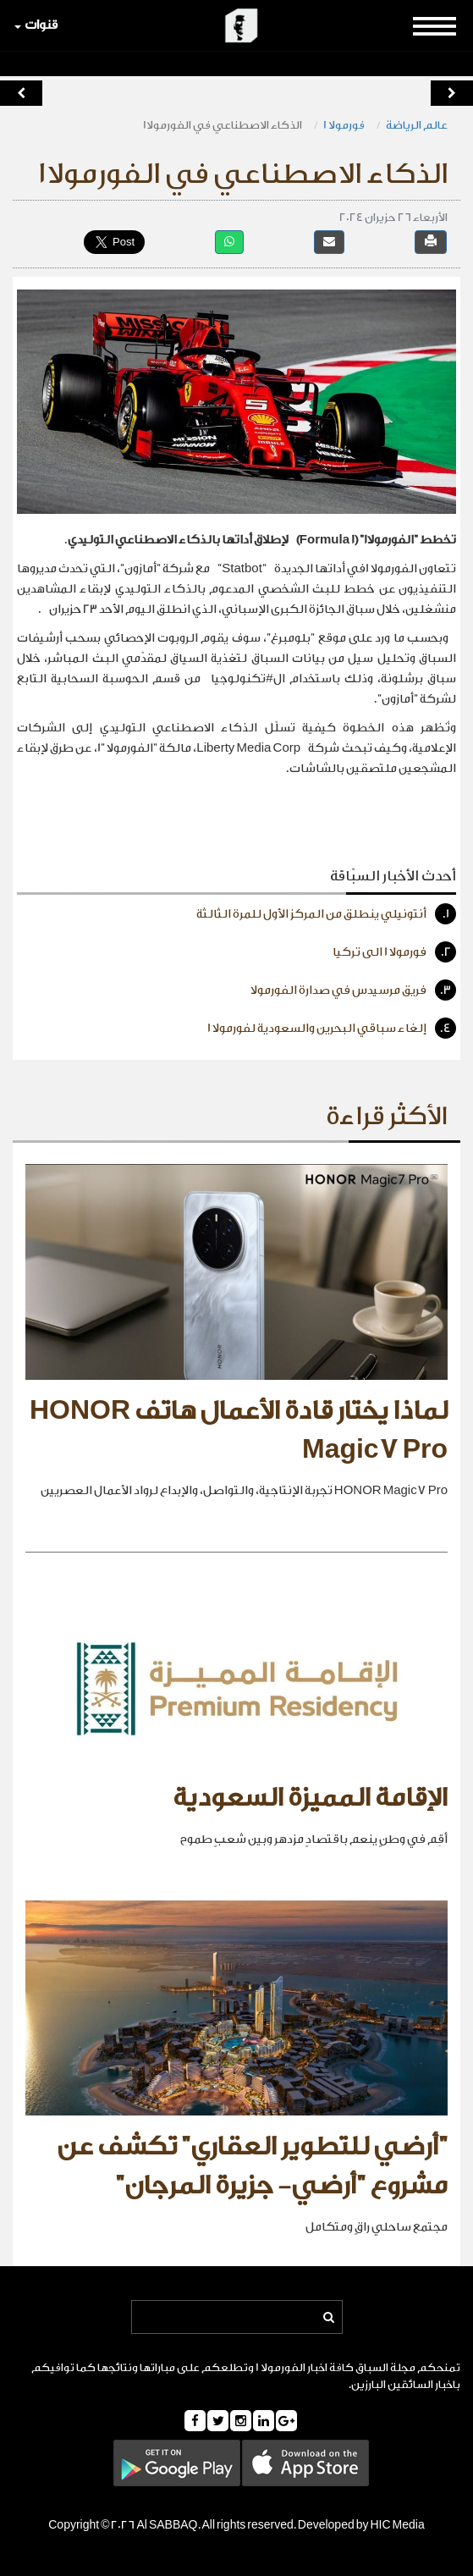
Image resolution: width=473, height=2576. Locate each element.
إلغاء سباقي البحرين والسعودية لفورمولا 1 (331, 1028)
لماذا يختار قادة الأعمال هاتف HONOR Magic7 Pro (239, 1431)
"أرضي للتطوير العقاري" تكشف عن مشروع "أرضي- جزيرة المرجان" (252, 2166)
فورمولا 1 (344, 125)
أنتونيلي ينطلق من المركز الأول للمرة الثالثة (326, 913)
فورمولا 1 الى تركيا (394, 952)
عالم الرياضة (417, 125)
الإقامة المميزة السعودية (310, 1798)
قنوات (36, 25)
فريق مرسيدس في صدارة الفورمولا (353, 990)
